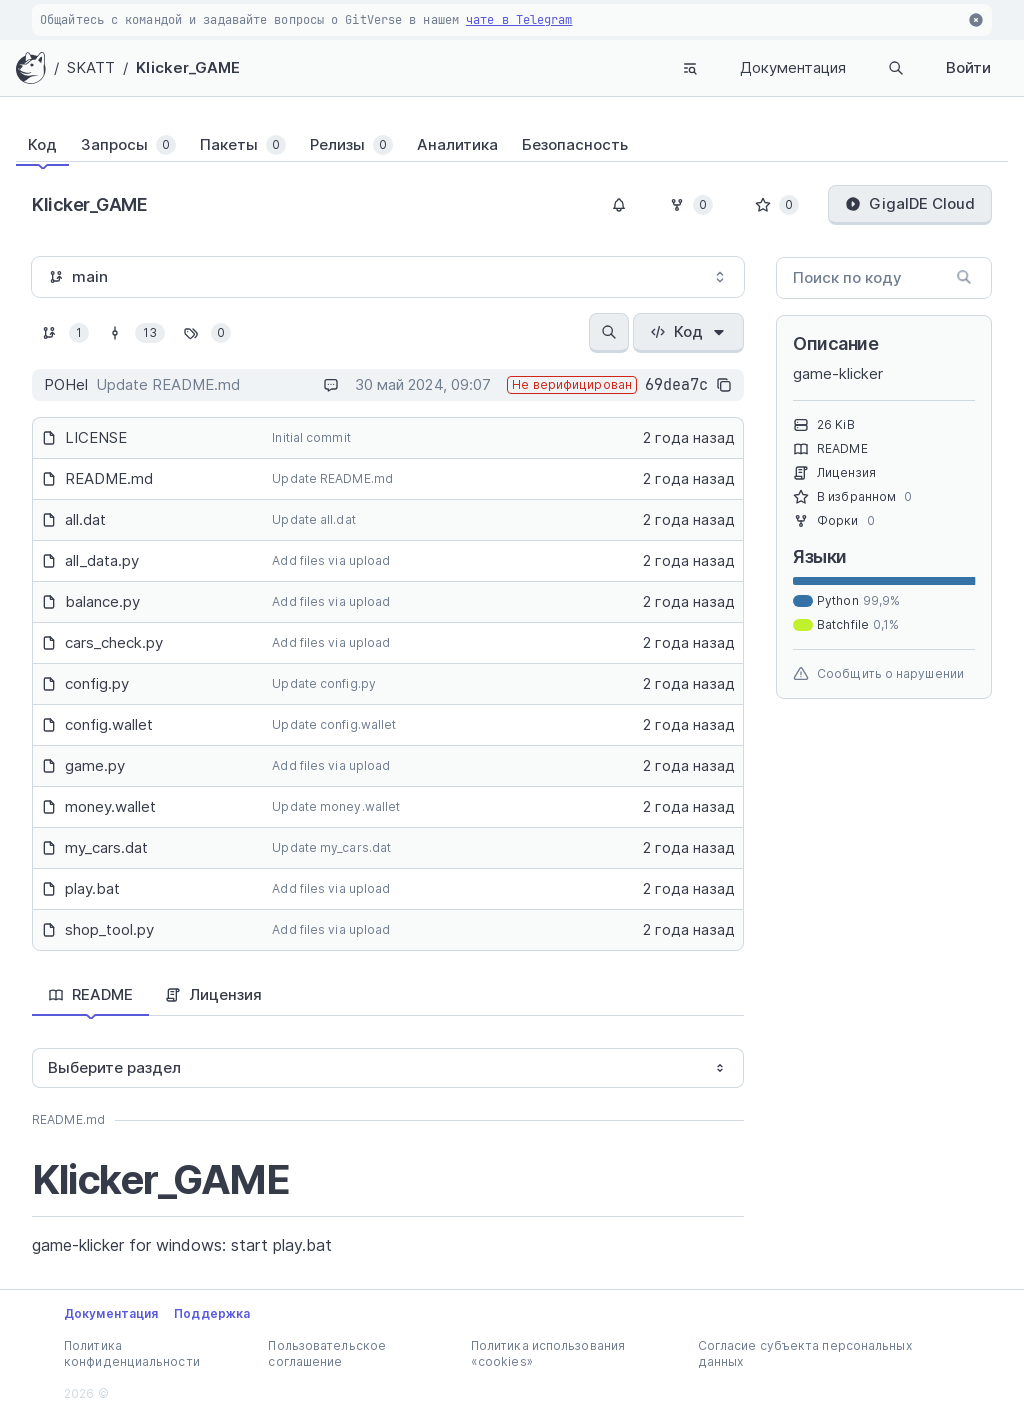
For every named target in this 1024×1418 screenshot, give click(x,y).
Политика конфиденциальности (132, 1353)
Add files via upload (331, 560)
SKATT (91, 67)
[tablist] (512, 145)
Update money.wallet (336, 806)
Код (688, 331)
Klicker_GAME (188, 67)
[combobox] (388, 277)
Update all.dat (313, 519)
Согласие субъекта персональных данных (805, 1353)
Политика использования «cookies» (548, 1353)
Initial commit (311, 437)
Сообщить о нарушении (878, 674)
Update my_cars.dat (331, 847)
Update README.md (332, 478)
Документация (793, 67)
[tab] (42, 145)
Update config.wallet (334, 724)
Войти (968, 67)
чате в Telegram (519, 20)
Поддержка (212, 1313)
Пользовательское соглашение (327, 1353)
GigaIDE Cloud (910, 203)
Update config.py (324, 683)
